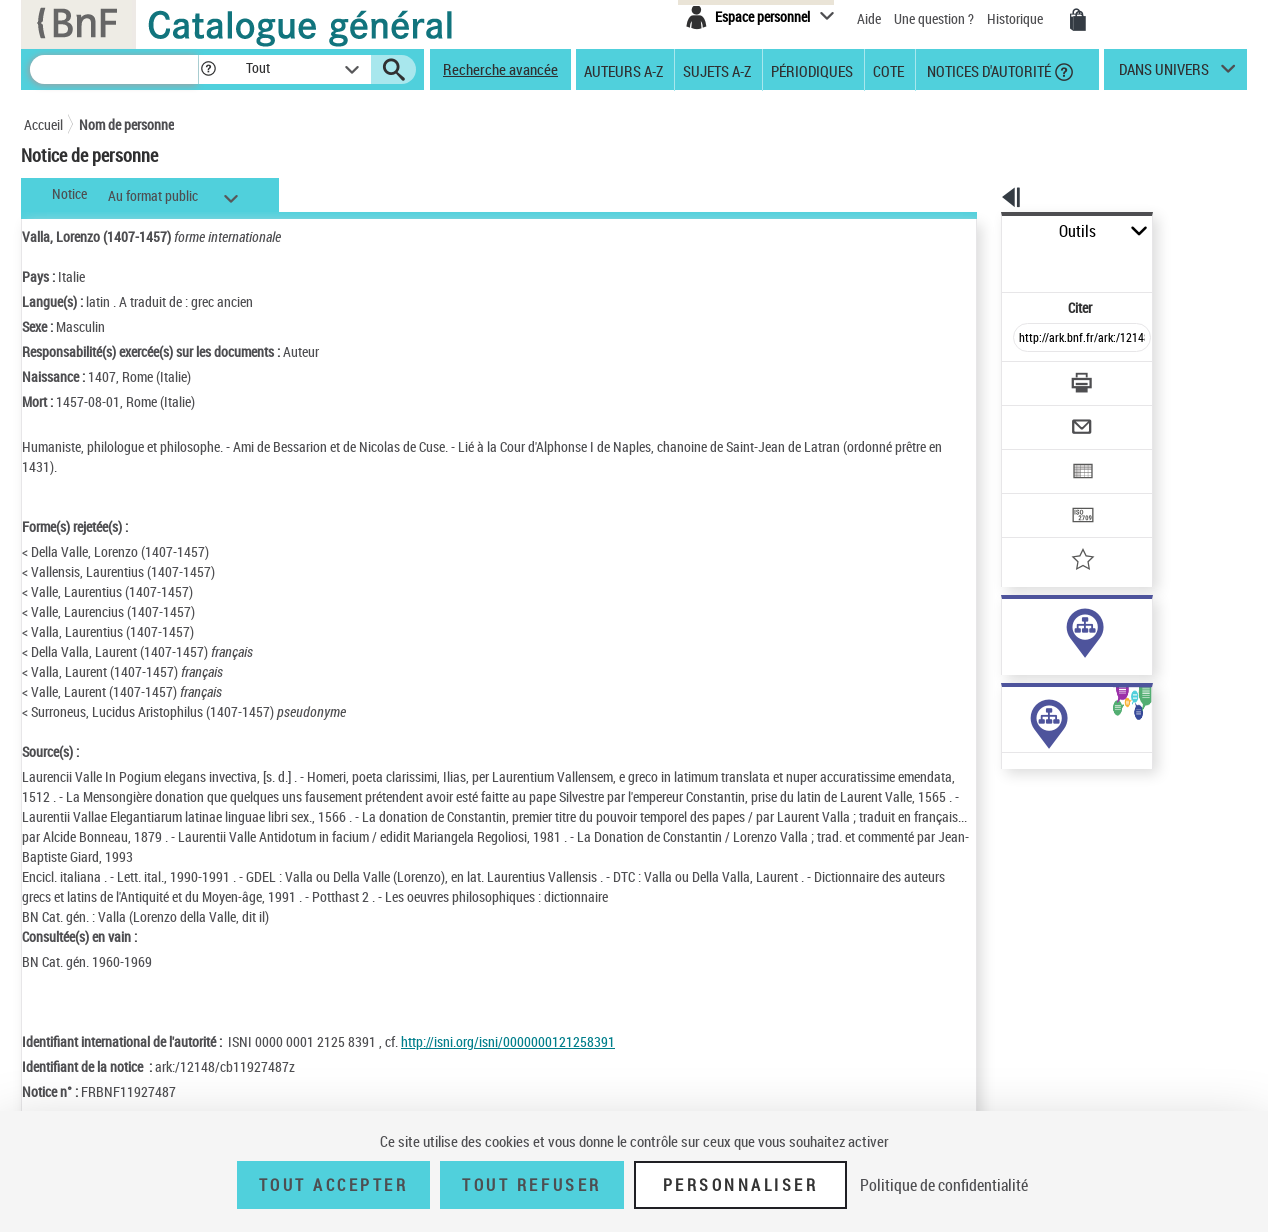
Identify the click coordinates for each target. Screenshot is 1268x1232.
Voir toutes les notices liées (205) (1061, 689)
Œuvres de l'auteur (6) (1013, 798)
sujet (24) (1007, 648)
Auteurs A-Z (623, 70)
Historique (1016, 18)
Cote (888, 70)
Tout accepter (334, 1185)
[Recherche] (114, 69)
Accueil (43, 124)
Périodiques (812, 70)
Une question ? (934, 18)
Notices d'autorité (987, 70)
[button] (208, 69)
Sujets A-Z (717, 70)
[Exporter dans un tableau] (1040, 417)
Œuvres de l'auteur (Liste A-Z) (1034, 818)
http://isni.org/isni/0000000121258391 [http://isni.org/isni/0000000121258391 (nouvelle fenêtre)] (508, 1041)
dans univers (1164, 74)
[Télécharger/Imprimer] (1029, 339)
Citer (994, 263)
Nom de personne (126, 124)
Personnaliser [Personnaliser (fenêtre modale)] (741, 1185)
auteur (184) (1015, 628)
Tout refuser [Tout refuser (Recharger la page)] (531, 1185)
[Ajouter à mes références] (1038, 495)
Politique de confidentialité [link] (944, 1185)
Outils (979, 231)
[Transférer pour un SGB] (1034, 456)
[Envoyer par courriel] (1025, 378)
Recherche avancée (500, 69)
